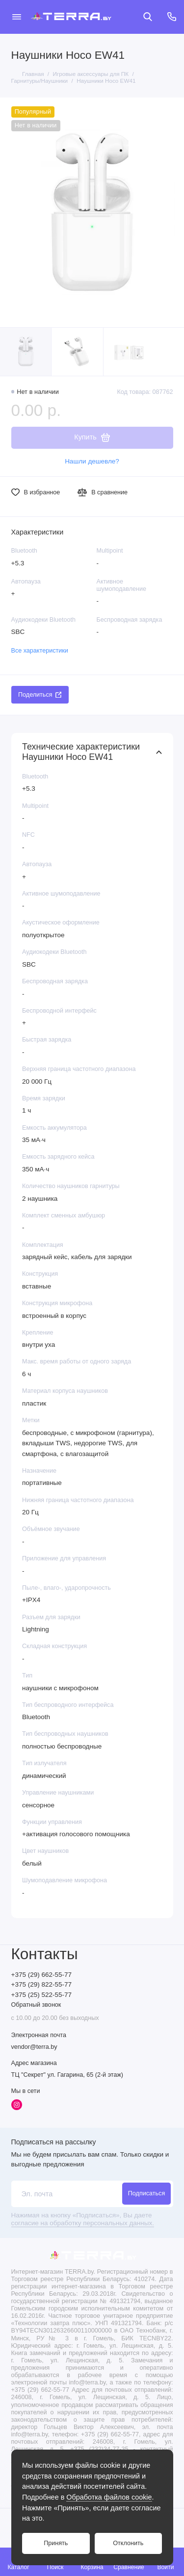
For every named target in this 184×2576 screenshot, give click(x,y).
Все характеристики (39, 650)
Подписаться (146, 2193)
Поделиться (39, 694)
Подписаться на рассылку (53, 2142)
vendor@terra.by (34, 2046)
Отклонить (128, 2543)
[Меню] (16, 16)
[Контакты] (172, 16)
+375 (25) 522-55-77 (41, 1994)
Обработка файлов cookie (109, 2497)
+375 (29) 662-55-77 (41, 1974)
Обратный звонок (36, 2004)
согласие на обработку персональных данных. (82, 2223)
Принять (56, 2543)
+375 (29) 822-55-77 (41, 1984)
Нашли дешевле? (92, 461)
